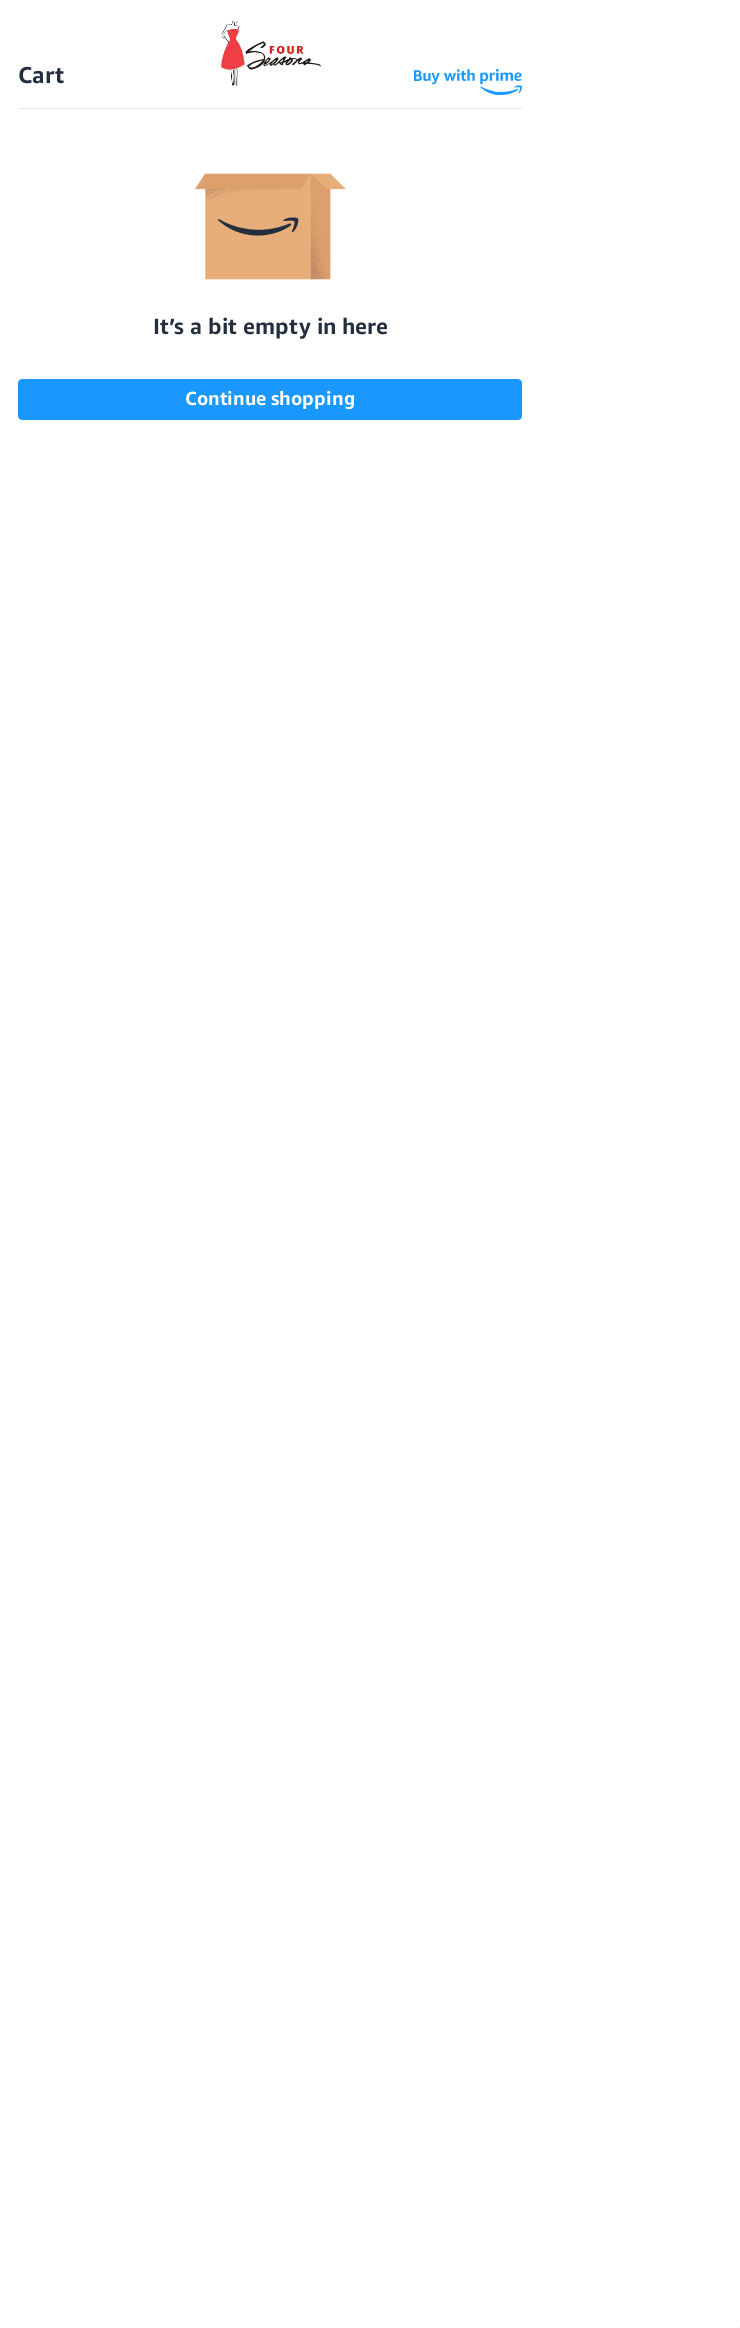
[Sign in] (665, 57)
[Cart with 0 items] (705, 57)
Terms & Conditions (331, 2199)
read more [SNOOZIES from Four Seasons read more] (95, 1091)
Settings (63, 2293)
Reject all (177, 2293)
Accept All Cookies (340, 2293)
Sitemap (448, 2199)
